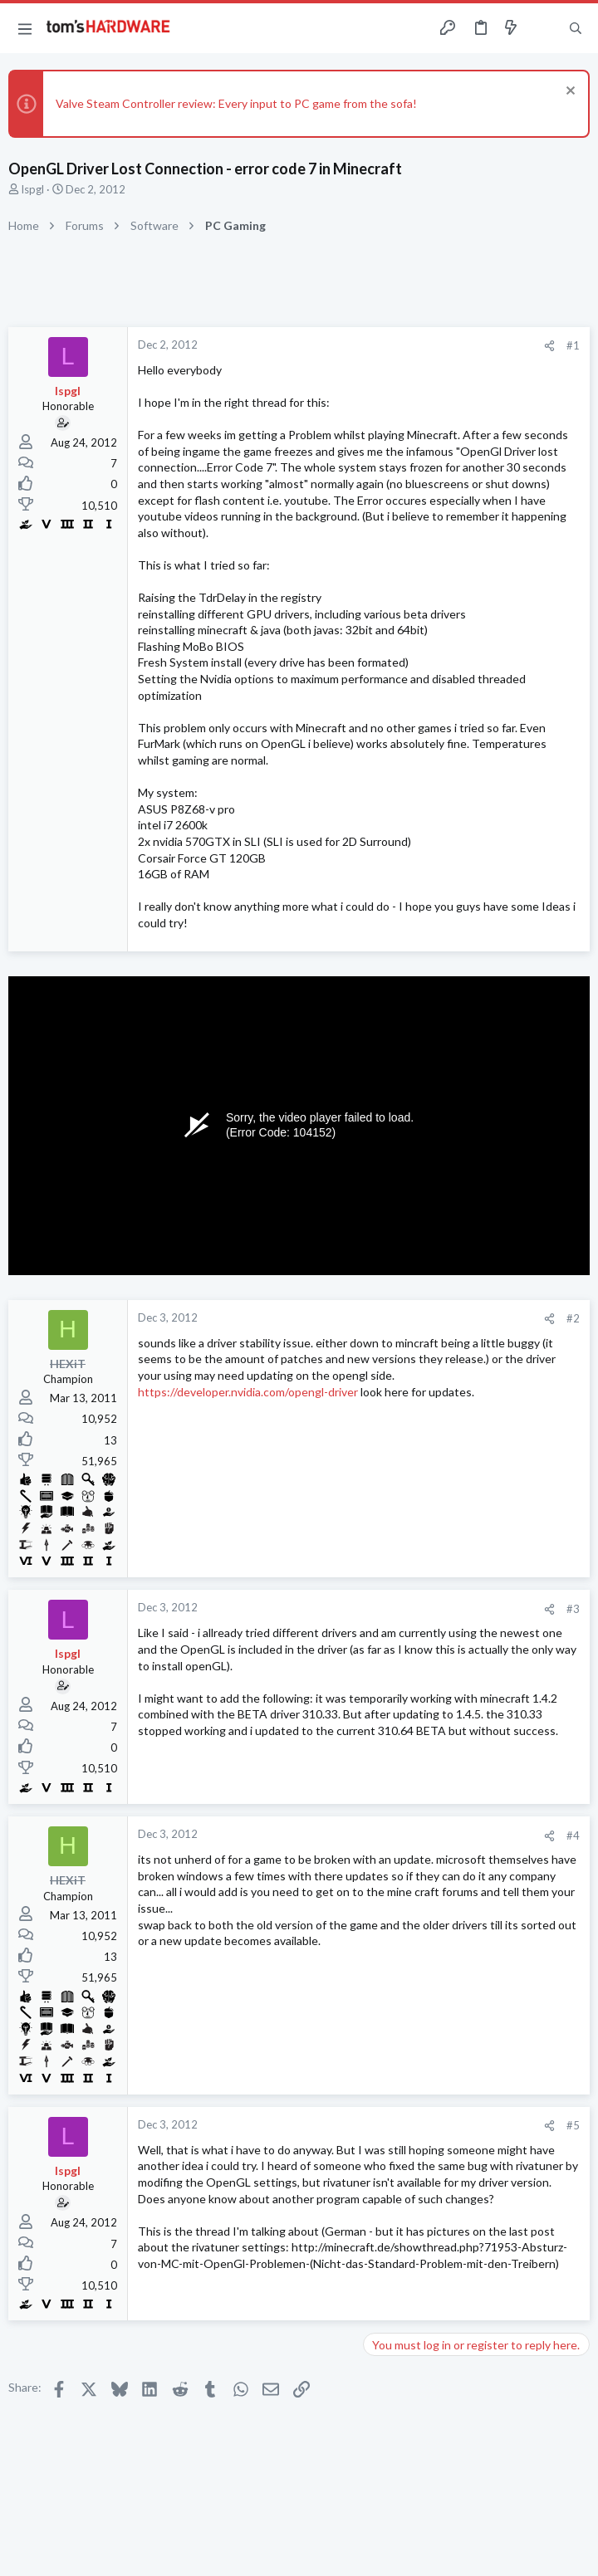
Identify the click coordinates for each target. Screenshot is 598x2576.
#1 (573, 345)
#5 (573, 2125)
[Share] (549, 346)
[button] (25, 28)
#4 (573, 1835)
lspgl (33, 189)
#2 (573, 1318)
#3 (573, 1608)
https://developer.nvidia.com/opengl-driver (248, 1392)
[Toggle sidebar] (543, 28)
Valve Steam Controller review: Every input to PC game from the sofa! (236, 103)
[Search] (575, 28)
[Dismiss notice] (568, 92)
